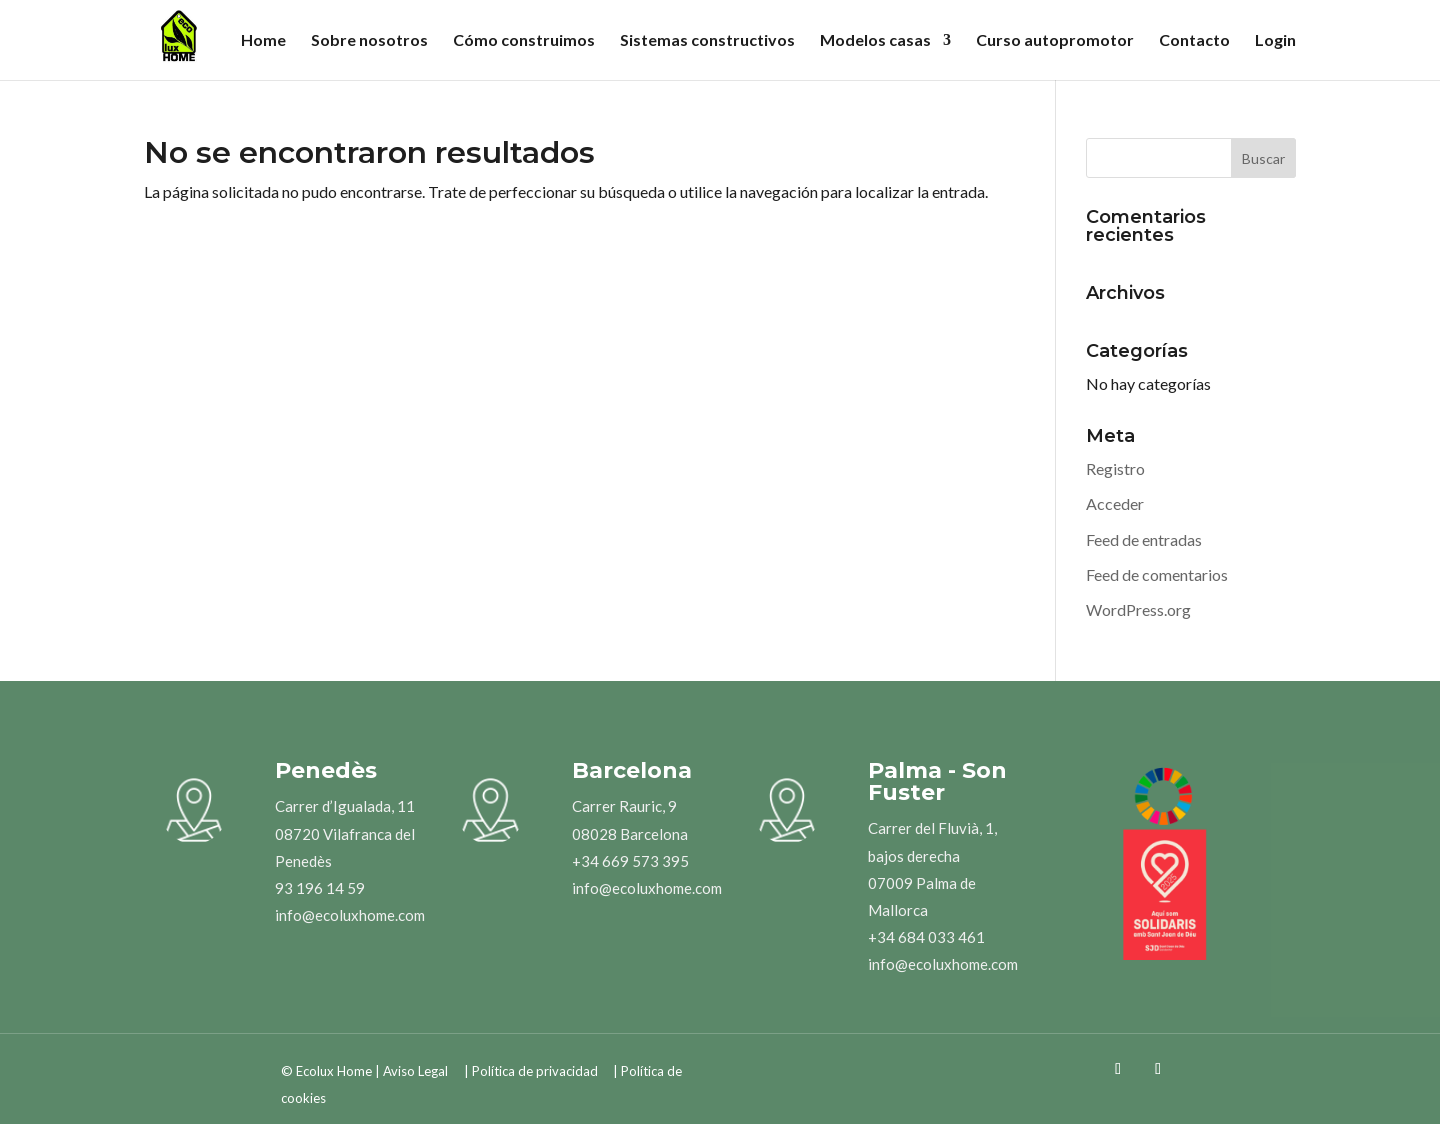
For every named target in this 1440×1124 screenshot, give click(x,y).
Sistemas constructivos (707, 41)
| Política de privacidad (531, 1071)
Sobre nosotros (369, 41)
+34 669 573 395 (630, 861)
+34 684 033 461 (926, 937)
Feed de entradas (1144, 539)
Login (1275, 41)
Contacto (1194, 41)
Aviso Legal (415, 1071)
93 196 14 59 (320, 888)
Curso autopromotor (1055, 41)
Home (263, 41)
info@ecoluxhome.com (350, 915)
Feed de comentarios (1157, 574)
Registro (1115, 468)
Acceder (1115, 503)
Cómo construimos (524, 41)
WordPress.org (1138, 609)
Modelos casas (875, 41)
